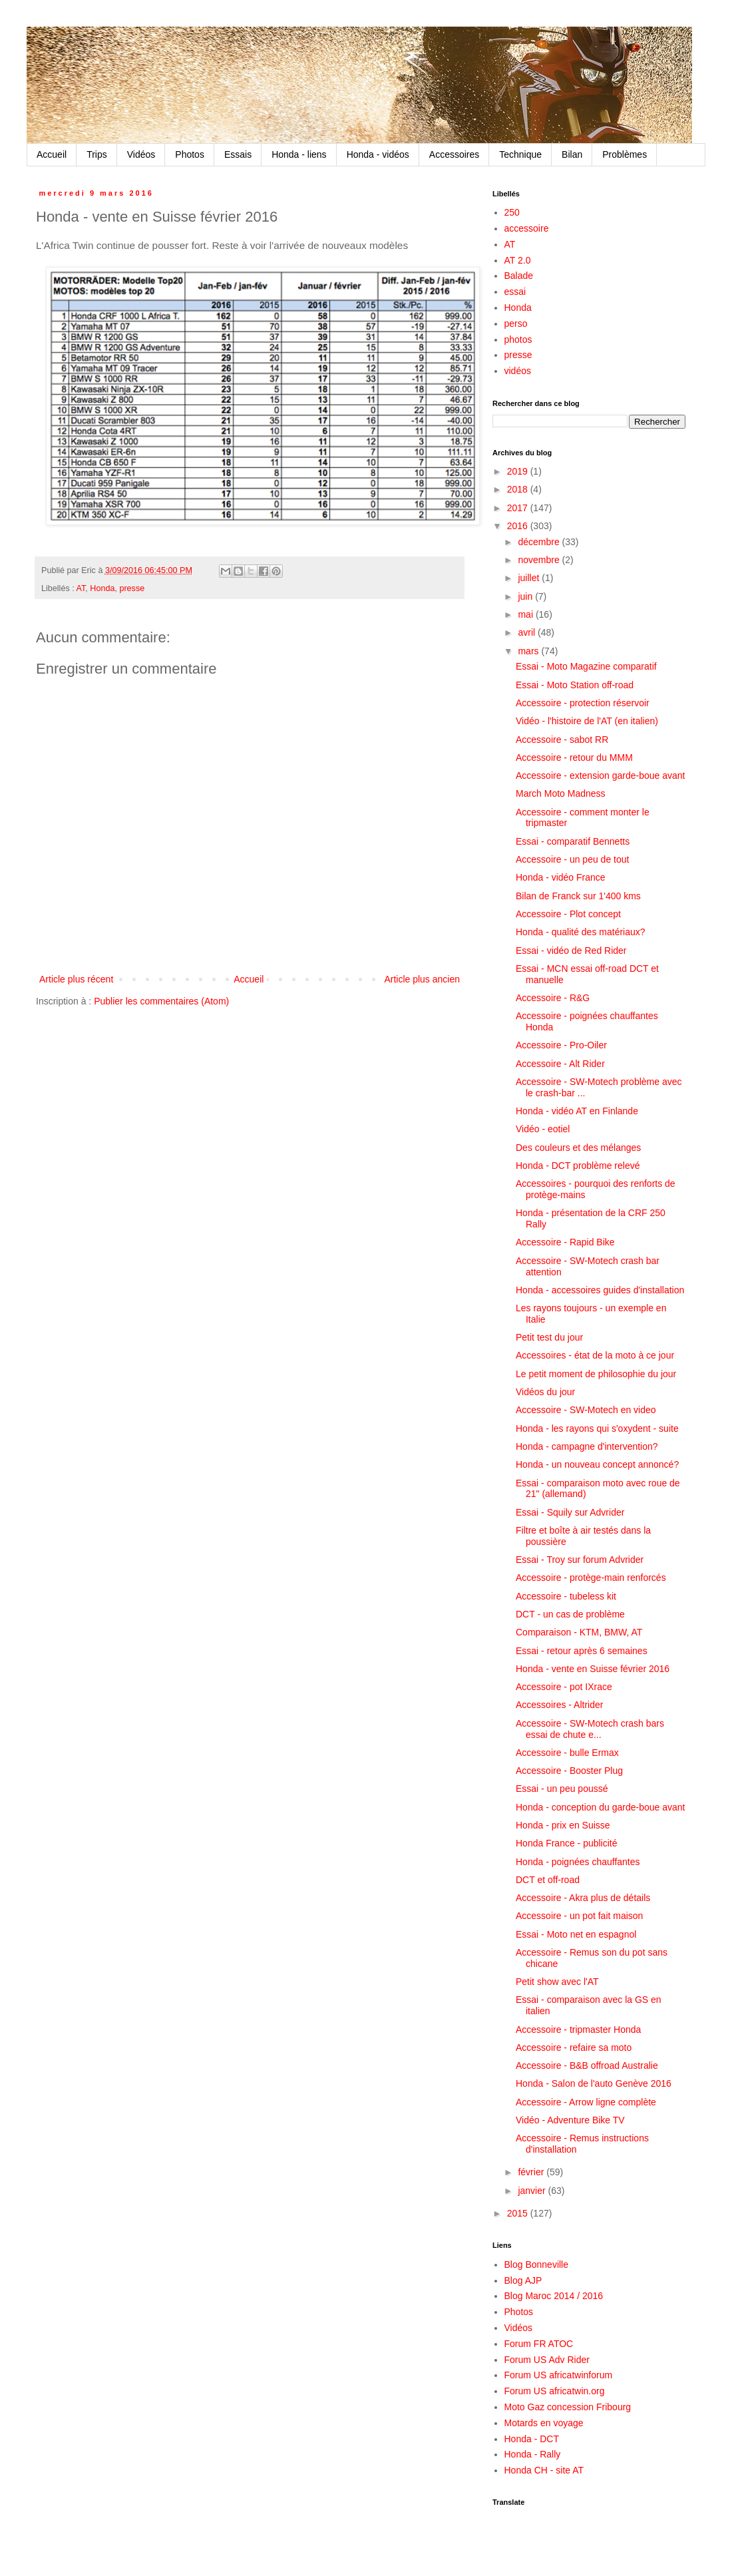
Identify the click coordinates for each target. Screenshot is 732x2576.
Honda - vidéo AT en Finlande (577, 1111)
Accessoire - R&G (553, 997)
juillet (530, 577)
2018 (518, 489)
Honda (102, 588)
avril (528, 632)
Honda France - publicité (567, 1843)
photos (518, 339)
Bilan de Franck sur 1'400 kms (578, 896)
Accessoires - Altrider (559, 1704)
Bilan (572, 154)
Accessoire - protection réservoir (582, 703)
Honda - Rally (532, 2454)
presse (131, 588)
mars (529, 651)
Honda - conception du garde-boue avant (600, 1807)
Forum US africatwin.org (554, 2391)
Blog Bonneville (536, 2264)
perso (516, 323)
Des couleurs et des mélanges (578, 1147)
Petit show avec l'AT (557, 1981)
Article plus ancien (422, 979)
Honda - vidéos (378, 154)
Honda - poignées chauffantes (578, 1861)
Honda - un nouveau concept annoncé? (597, 1464)
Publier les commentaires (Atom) (161, 1001)
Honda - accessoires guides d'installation (600, 1290)
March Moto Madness (561, 793)
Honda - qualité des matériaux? (580, 932)
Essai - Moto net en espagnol (576, 1934)
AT (81, 588)
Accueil (52, 154)
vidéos (517, 370)
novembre (540, 559)
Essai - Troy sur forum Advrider (579, 1559)
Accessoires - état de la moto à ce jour (595, 1355)
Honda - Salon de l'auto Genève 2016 (593, 2083)
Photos (189, 154)
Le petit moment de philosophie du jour (596, 1374)
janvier (533, 2190)
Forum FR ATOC (539, 2343)
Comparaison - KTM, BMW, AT (579, 1632)
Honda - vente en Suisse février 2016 (592, 1668)
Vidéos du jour (545, 1392)
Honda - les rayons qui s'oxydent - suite (597, 1428)
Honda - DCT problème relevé (578, 1165)
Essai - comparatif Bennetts (573, 841)
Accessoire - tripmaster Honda (578, 2029)
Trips (97, 154)
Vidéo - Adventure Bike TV (570, 2120)
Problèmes (624, 154)
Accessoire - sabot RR (562, 739)
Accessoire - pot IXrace (564, 1686)
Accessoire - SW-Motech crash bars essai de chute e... (590, 1729)
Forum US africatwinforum (558, 2375)
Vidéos (141, 154)
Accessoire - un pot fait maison (579, 1915)
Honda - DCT (531, 2439)
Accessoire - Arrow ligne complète (586, 2102)
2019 (518, 471)
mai (526, 614)
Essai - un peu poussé (562, 1788)
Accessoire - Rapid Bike (565, 1242)
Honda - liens (299, 154)
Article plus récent (76, 979)
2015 (518, 2213)
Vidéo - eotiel (543, 1129)
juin (526, 596)
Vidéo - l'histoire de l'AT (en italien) (587, 721)
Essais (238, 154)
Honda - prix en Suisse (563, 1825)
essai (515, 291)
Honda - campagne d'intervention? (587, 1446)
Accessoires (454, 154)
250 (512, 212)
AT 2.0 (517, 260)
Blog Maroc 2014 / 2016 (554, 2295)
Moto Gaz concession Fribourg (568, 2407)
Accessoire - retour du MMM (574, 757)
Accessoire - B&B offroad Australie (587, 2065)
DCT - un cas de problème (570, 1614)
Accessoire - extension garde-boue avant (600, 775)
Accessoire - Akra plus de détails (583, 1897)
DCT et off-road (548, 1879)
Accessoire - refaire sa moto (574, 2047)
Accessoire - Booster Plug (569, 1770)
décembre (540, 542)
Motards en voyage (544, 2423)
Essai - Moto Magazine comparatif (586, 666)
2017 (518, 508)
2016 (518, 526)
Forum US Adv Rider (547, 2359)
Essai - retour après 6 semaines (581, 1650)
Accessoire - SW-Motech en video (586, 1409)
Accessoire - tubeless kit (566, 1596)
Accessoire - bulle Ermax (567, 1752)
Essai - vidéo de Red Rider (571, 950)
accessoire (526, 228)
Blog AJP (523, 2280)
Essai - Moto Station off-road (575, 685)
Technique (520, 154)
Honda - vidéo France (561, 877)
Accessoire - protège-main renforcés (591, 1577)
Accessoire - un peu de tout (572, 859)
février (532, 2172)
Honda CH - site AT (544, 2470)
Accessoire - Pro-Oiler (561, 1045)
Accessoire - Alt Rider (560, 1063)
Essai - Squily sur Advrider (570, 1512)
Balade (519, 275)
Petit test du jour (549, 1337)
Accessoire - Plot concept (568, 914)
